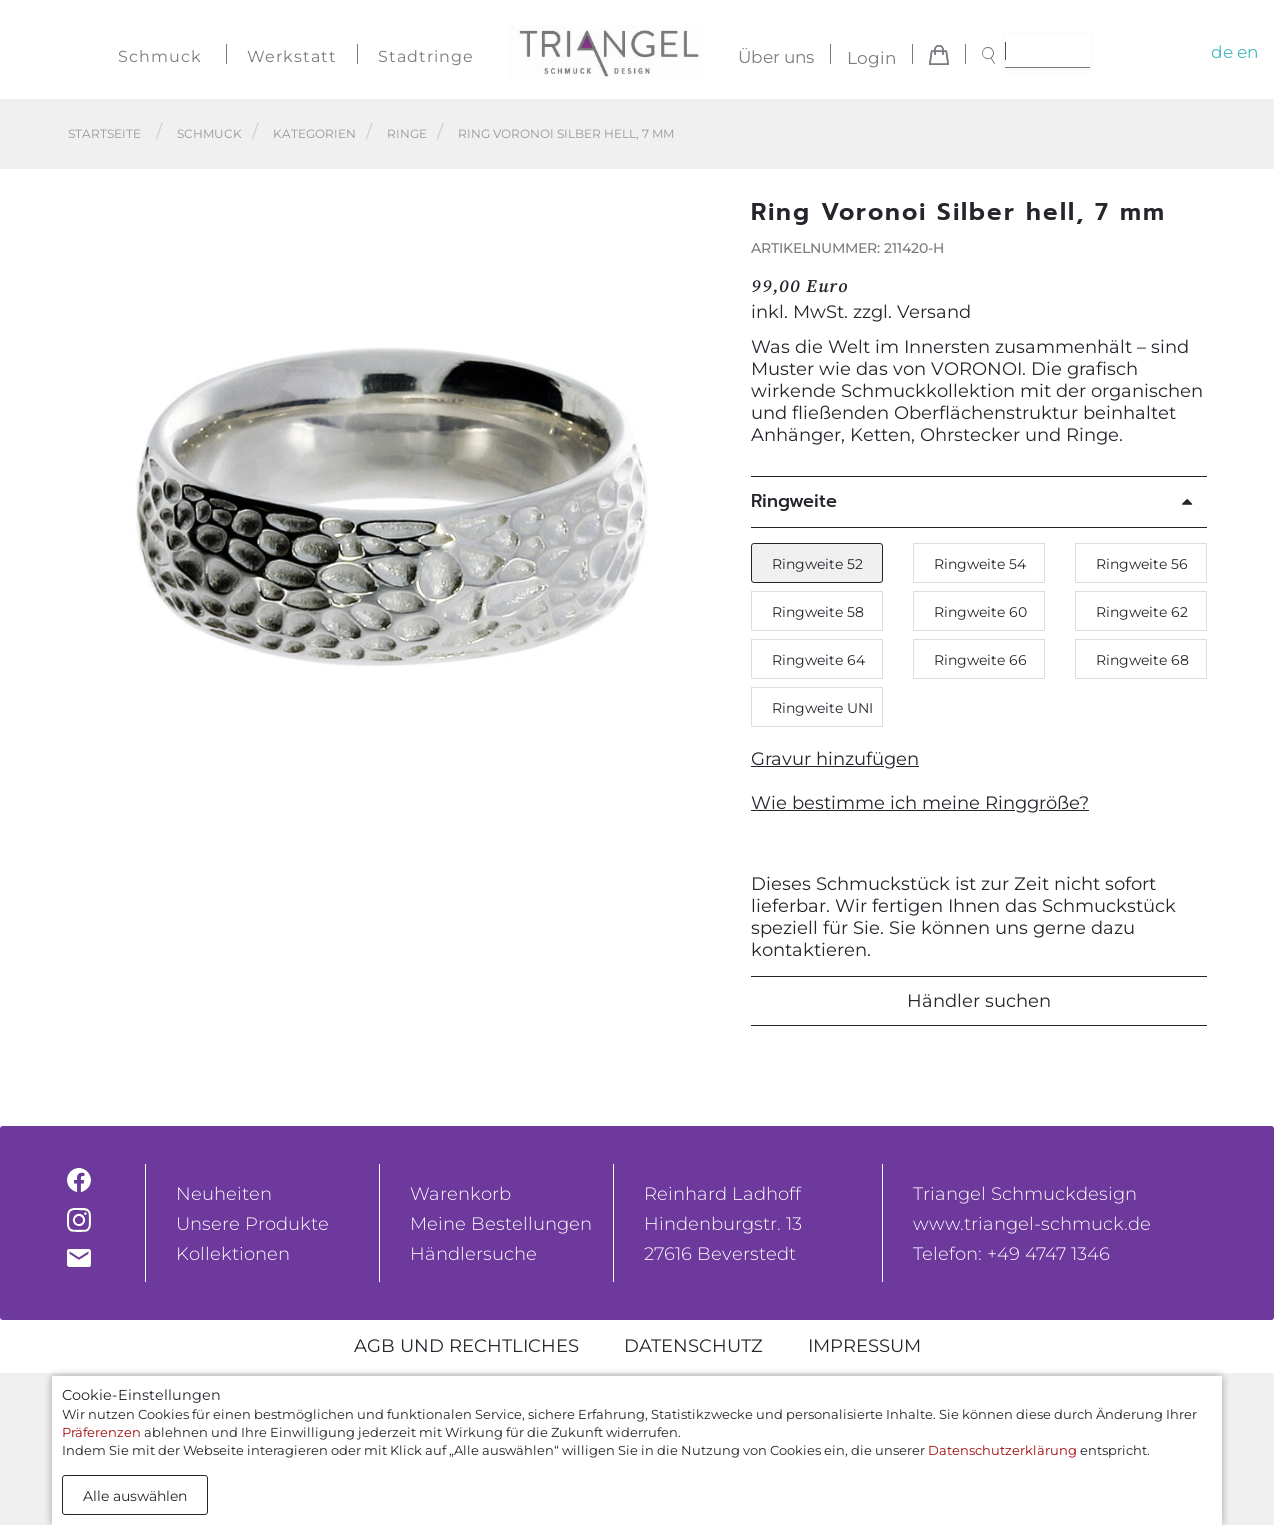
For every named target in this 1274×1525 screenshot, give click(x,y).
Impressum (864, 1346)
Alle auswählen (135, 1496)
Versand (934, 312)
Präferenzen (101, 1432)
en (1247, 52)
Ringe (407, 133)
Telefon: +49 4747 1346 (1011, 1254)
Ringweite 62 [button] (1142, 612)
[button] (698, 496)
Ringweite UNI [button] (822, 708)
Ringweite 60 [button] (980, 612)
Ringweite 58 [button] (818, 612)
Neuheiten (224, 1194)
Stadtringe (426, 56)
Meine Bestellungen (501, 1224)
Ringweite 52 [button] (817, 564)
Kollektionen (233, 1254)
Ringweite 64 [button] (818, 660)
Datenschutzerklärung (1002, 1450)
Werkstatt (292, 56)
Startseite (104, 133)
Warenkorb (460, 1194)
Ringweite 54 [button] (980, 564)
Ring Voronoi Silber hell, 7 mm (566, 133)
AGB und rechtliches (466, 1346)
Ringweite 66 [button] (980, 660)
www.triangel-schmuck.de (1032, 1224)
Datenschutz (693, 1346)
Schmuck (160, 56)
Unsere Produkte (252, 1224)
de (1222, 52)
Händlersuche (473, 1254)
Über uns (776, 58)
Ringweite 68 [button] (1142, 660)
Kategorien (314, 133)
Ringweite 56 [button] (1142, 564)
